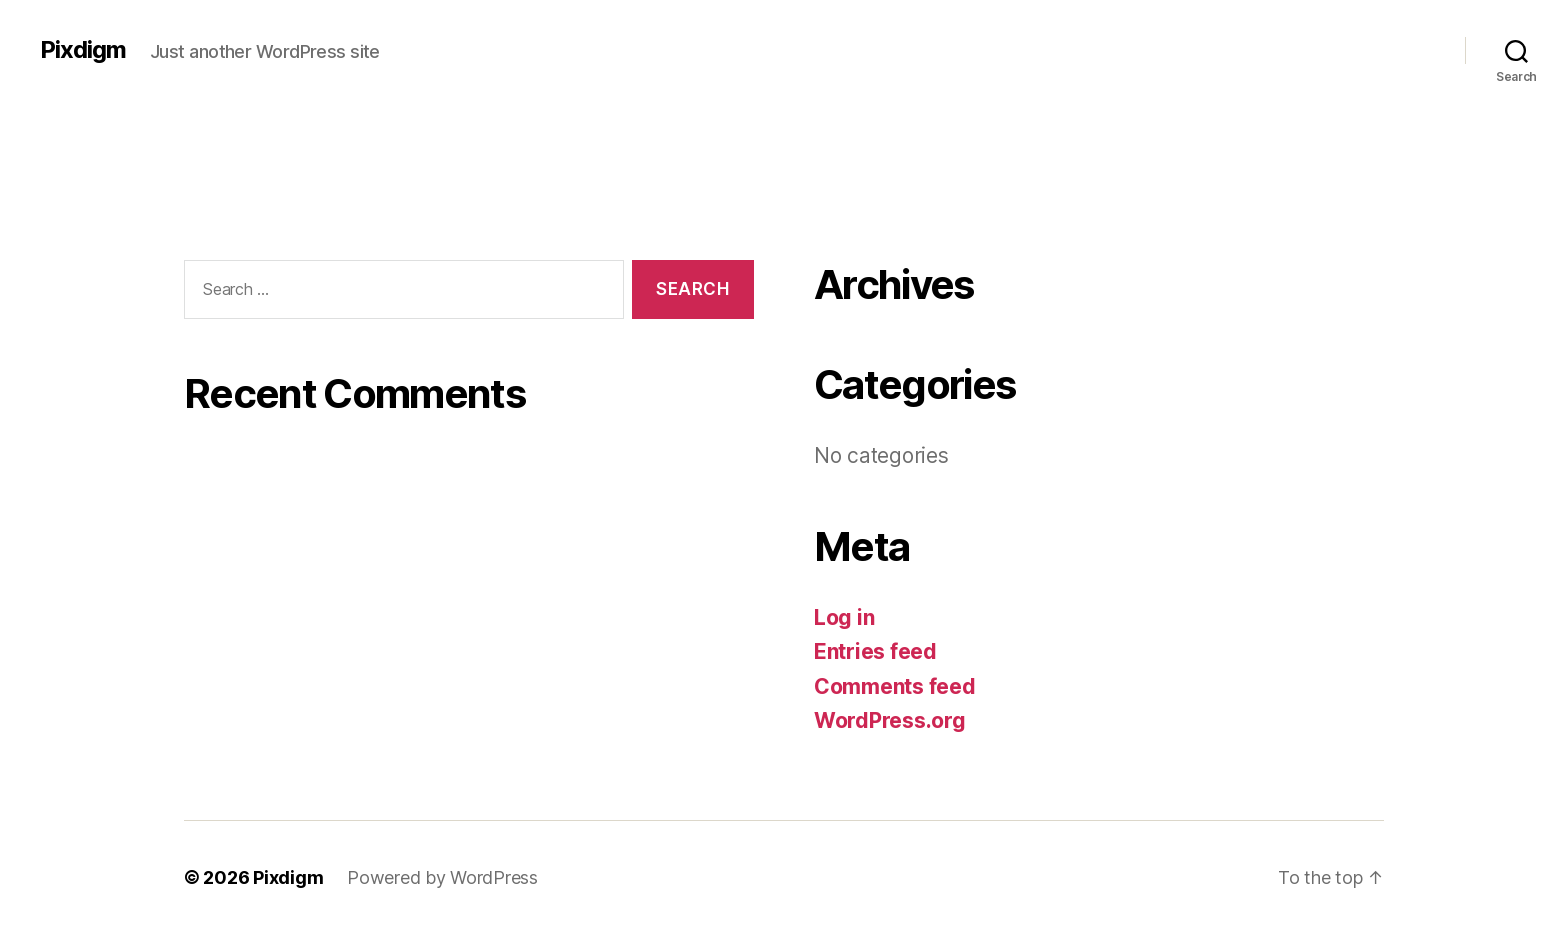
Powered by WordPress (442, 877)
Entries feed (875, 651)
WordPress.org (890, 720)
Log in (844, 617)
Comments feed (895, 686)
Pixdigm (83, 50)
